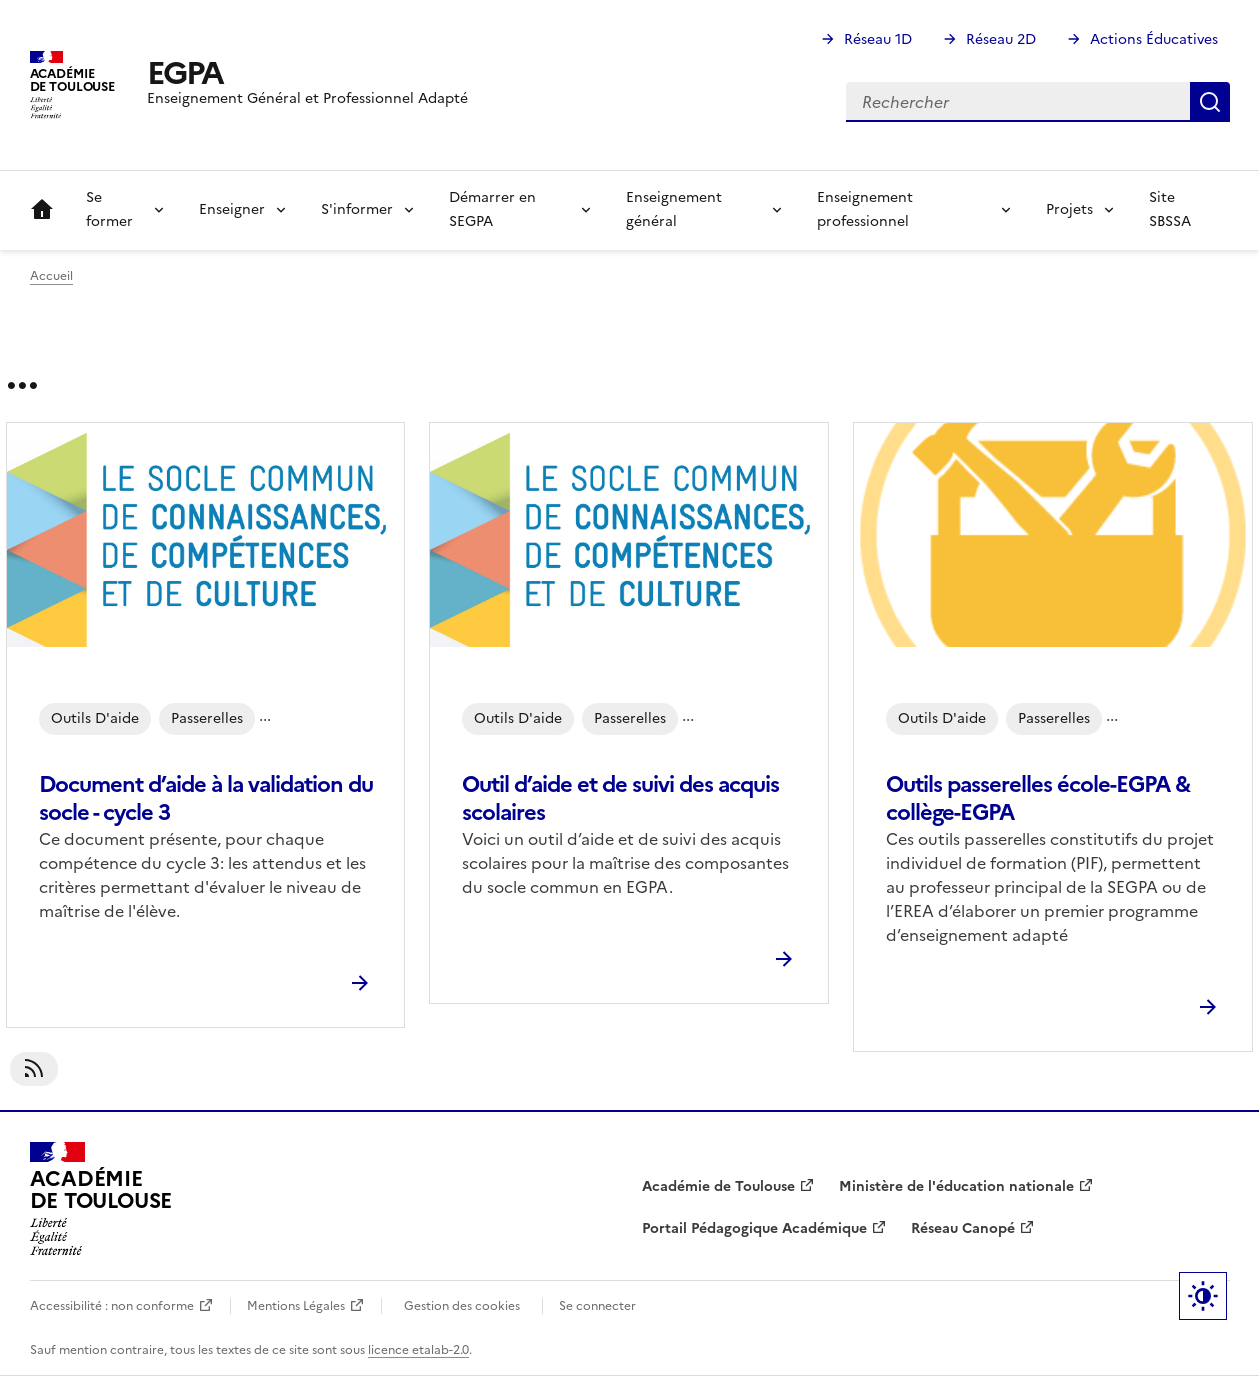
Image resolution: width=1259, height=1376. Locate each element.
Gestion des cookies (462, 1306)
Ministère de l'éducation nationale (956, 1186)
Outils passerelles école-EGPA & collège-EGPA (1038, 798)
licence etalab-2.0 (418, 1350)
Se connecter (597, 1306)
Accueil (42, 210)
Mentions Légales (296, 1306)
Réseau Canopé (963, 1228)
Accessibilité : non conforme (112, 1306)
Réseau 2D (1001, 39)
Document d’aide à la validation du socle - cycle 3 (206, 798)
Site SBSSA (1170, 209)
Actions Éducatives (1154, 39)
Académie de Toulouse (718, 1186)
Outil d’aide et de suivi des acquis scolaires (620, 798)
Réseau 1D (878, 39)
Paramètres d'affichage (1203, 1296)
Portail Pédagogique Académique (754, 1228)
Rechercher (1210, 102)
